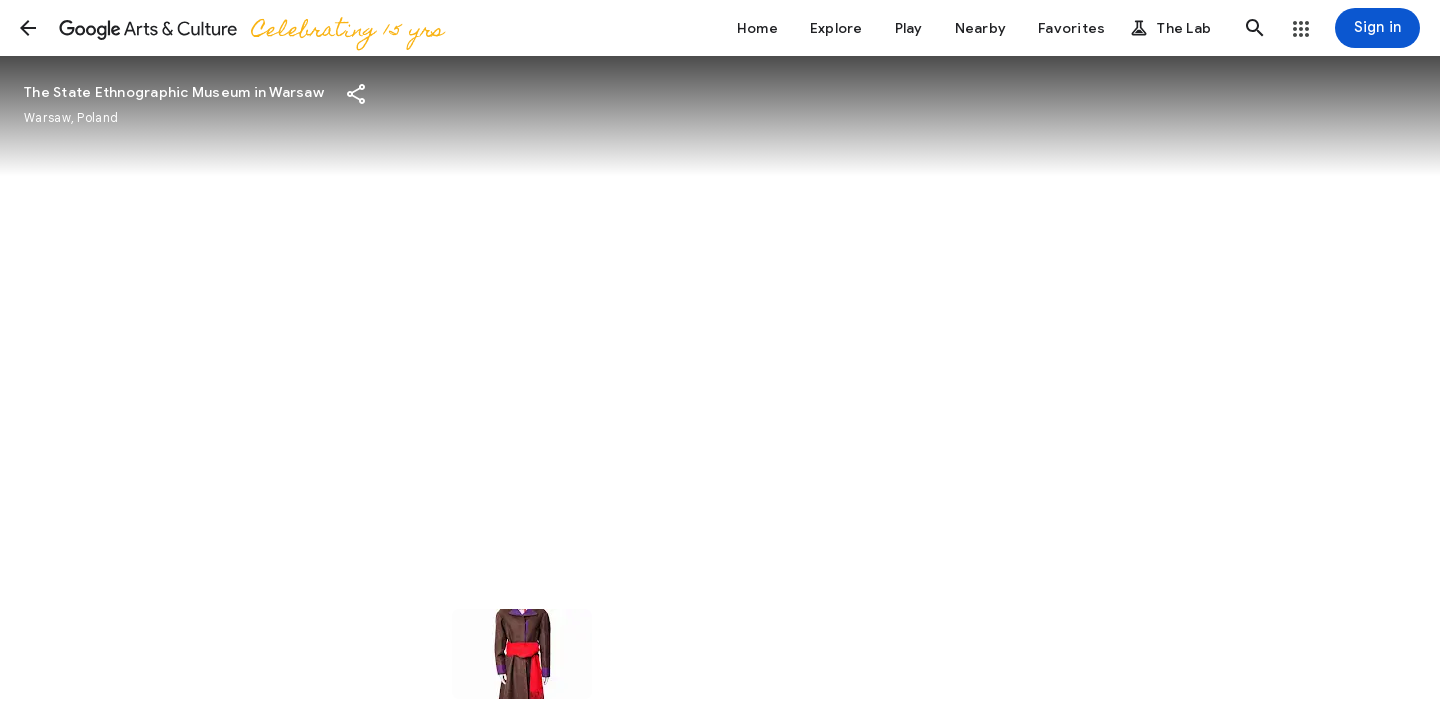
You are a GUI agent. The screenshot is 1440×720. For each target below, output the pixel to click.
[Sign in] (1377, 28)
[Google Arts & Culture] (250, 28)
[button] (28, 28)
